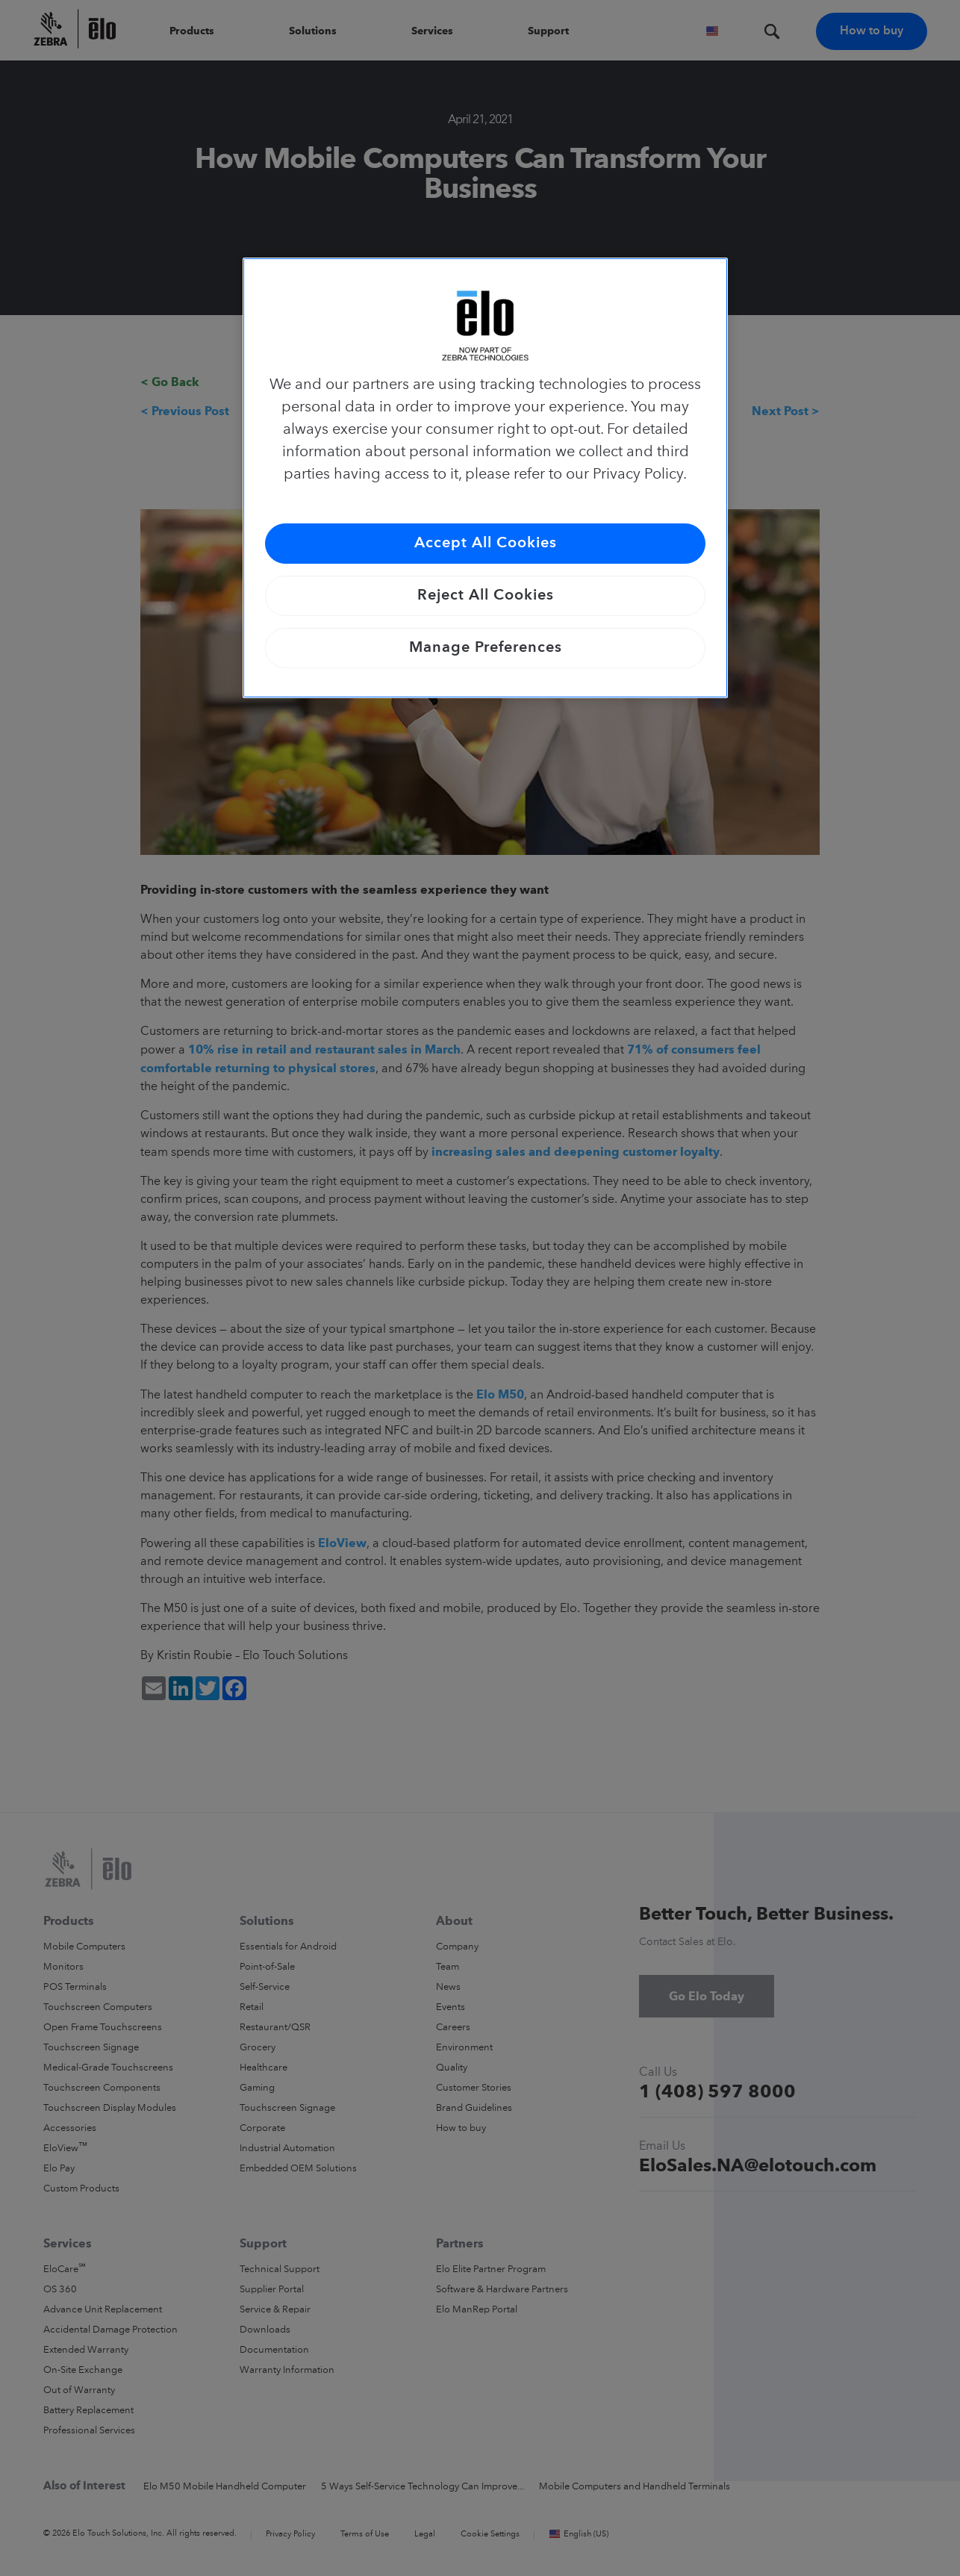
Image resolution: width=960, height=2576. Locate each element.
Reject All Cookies (485, 595)
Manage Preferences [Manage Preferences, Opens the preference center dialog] (485, 648)
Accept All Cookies (485, 543)
